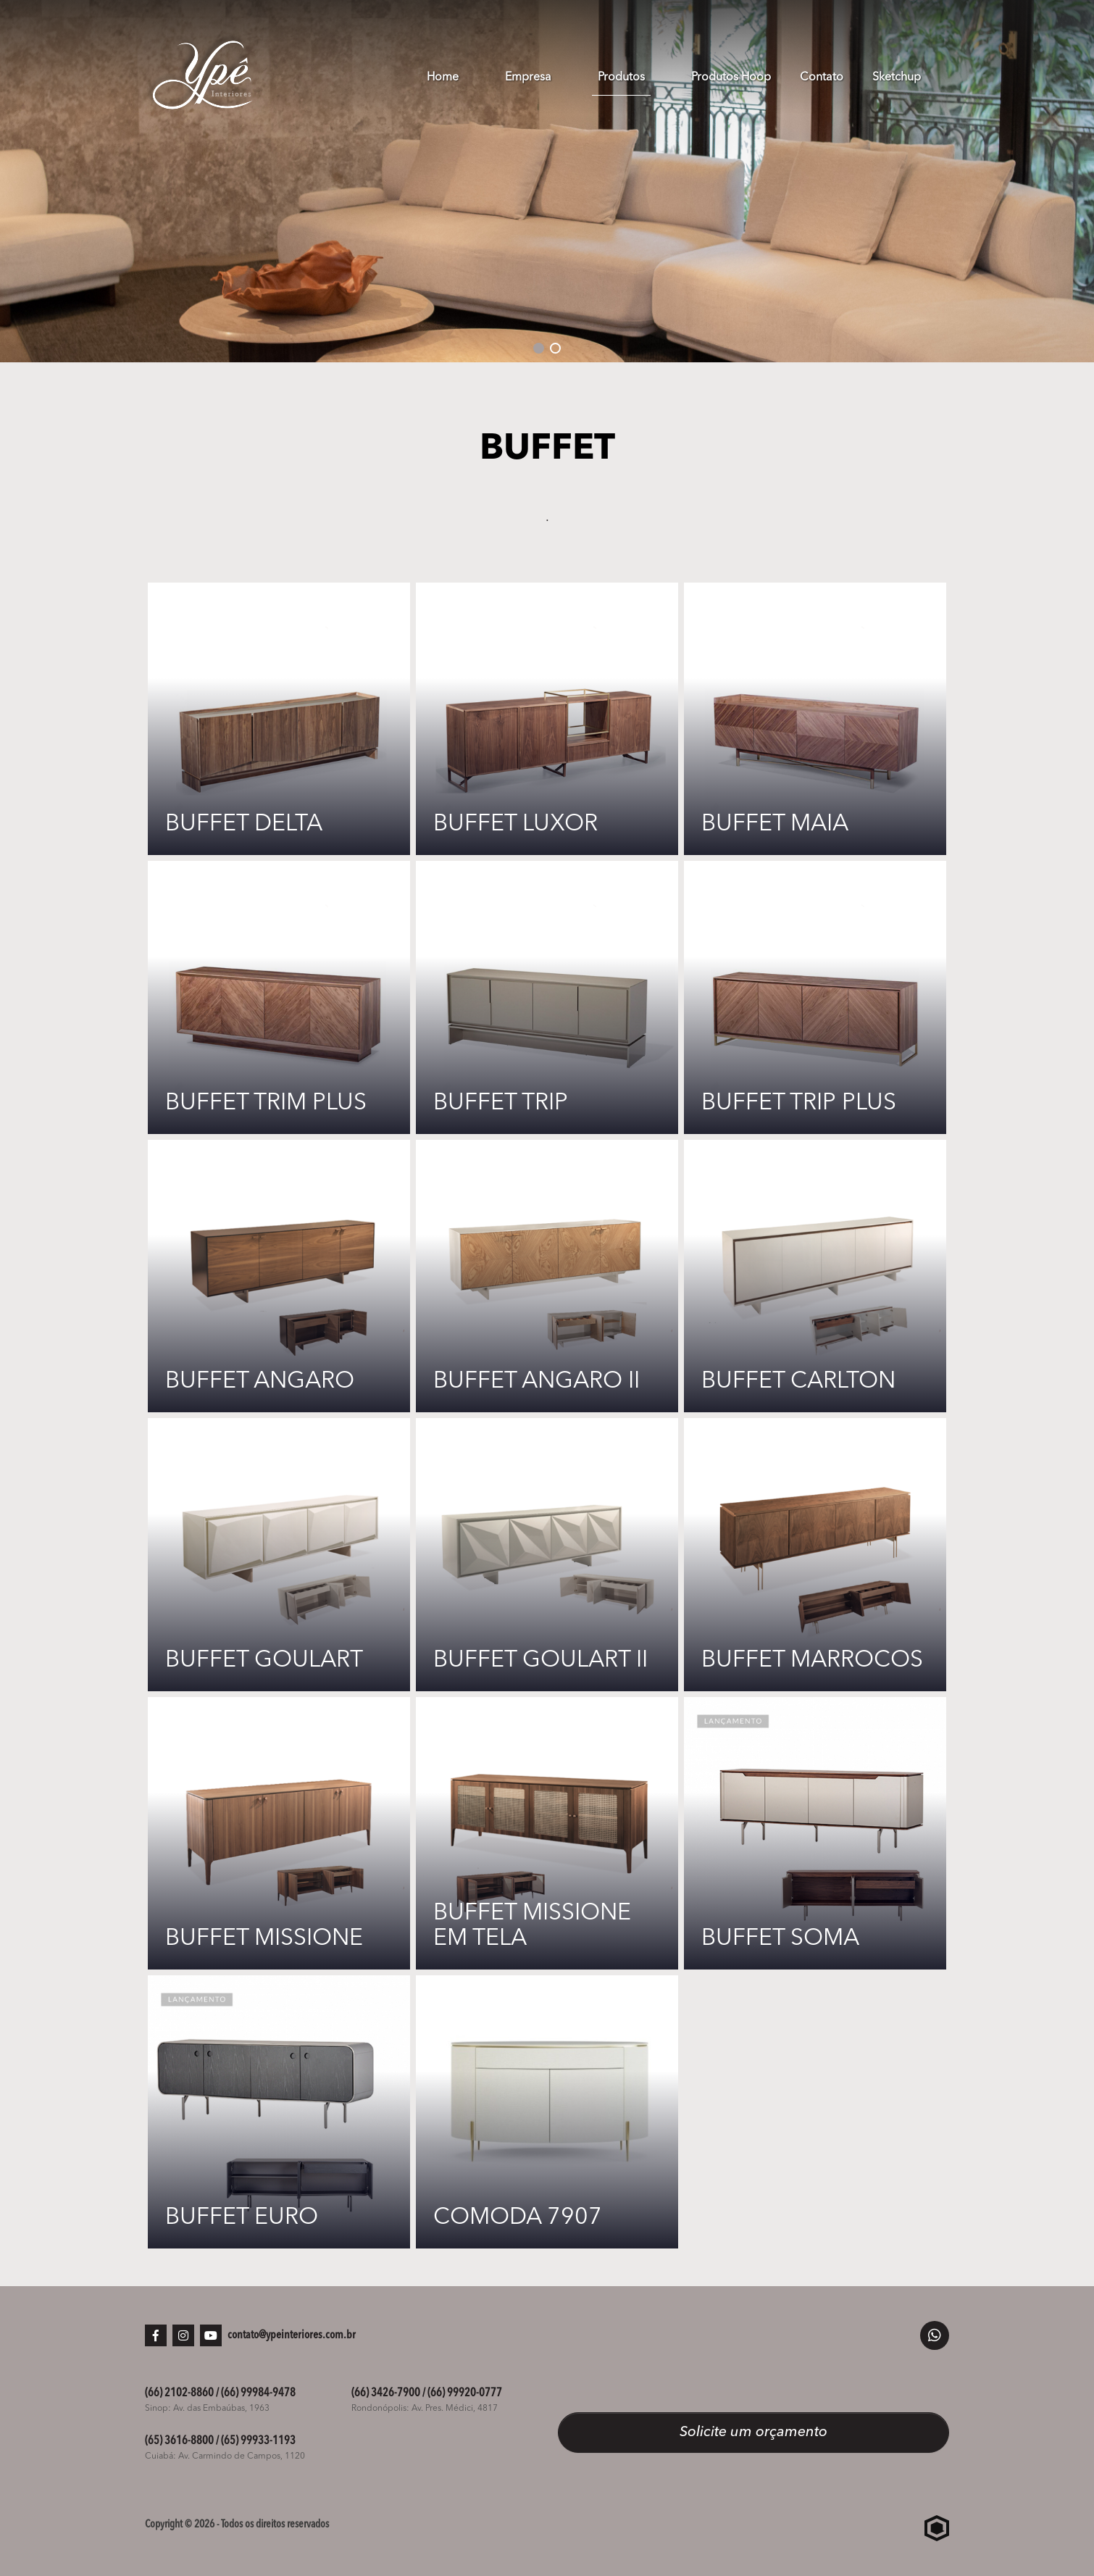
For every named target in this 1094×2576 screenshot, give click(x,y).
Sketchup (896, 77)
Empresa (528, 77)
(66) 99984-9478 (258, 2393)
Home (443, 77)
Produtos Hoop (731, 77)
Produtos (621, 77)
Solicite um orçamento (753, 2432)
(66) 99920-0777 (464, 2393)
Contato (821, 77)
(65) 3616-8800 (179, 2441)
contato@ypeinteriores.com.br (291, 2335)
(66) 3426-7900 (385, 2393)
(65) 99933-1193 (258, 2441)
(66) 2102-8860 (179, 2393)
